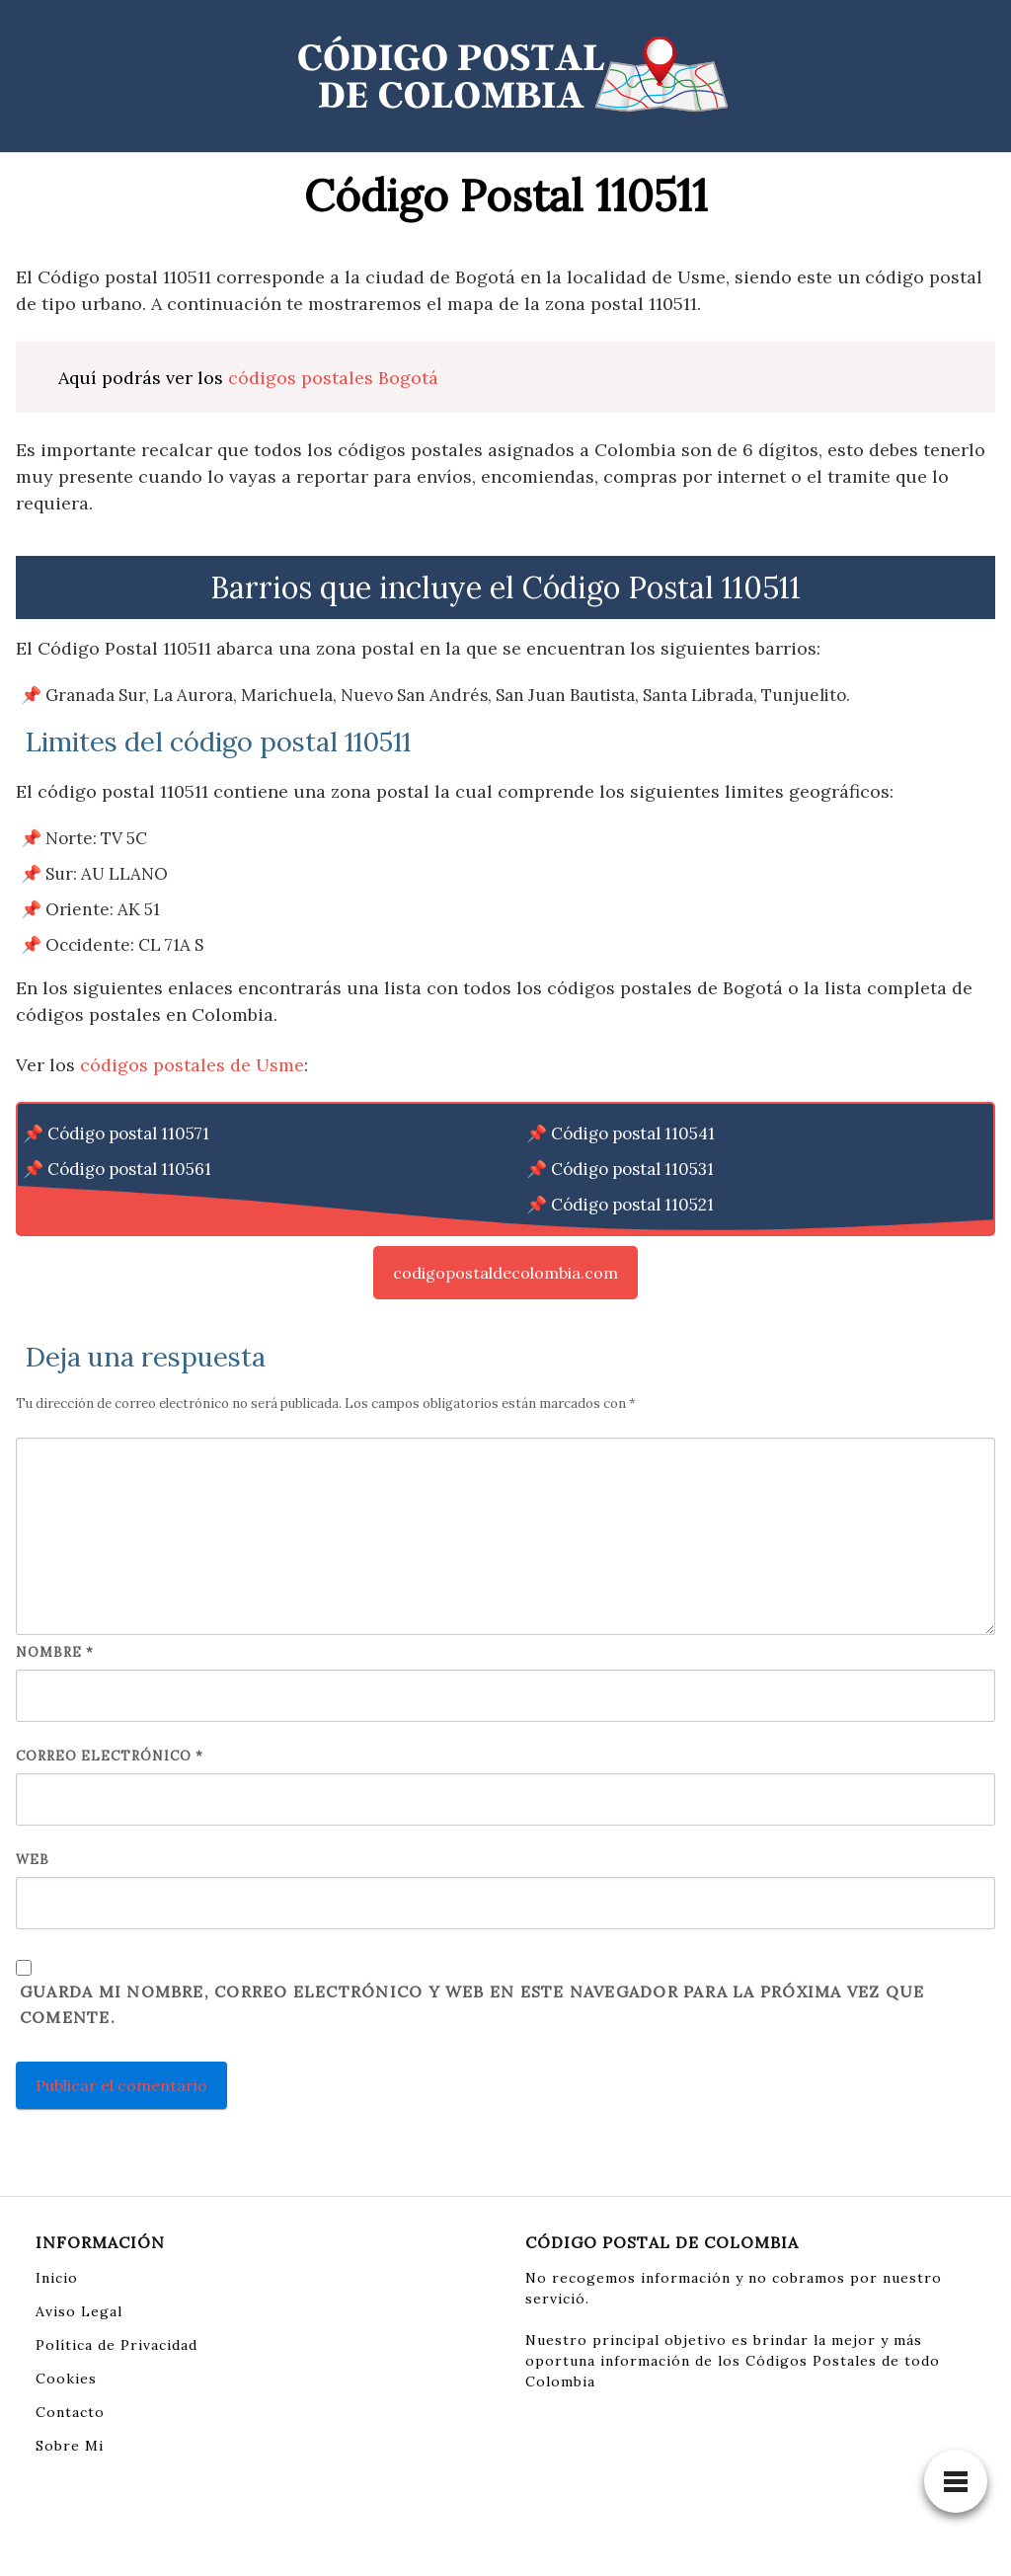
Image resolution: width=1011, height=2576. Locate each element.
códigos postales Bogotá (333, 377)
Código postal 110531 (632, 1169)
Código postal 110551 (128, 1204)
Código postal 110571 (128, 1133)
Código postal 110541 (633, 1133)
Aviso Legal (79, 2311)
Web (32, 1859)
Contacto (70, 2412)
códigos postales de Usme (192, 1065)
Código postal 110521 (632, 1204)
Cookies (66, 2378)
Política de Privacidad (116, 2345)
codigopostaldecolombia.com (505, 1273)
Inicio (57, 2278)
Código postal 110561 (129, 1169)
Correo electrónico (109, 1756)
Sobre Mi (70, 2446)
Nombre (55, 1652)
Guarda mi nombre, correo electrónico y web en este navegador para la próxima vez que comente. (472, 2004)
